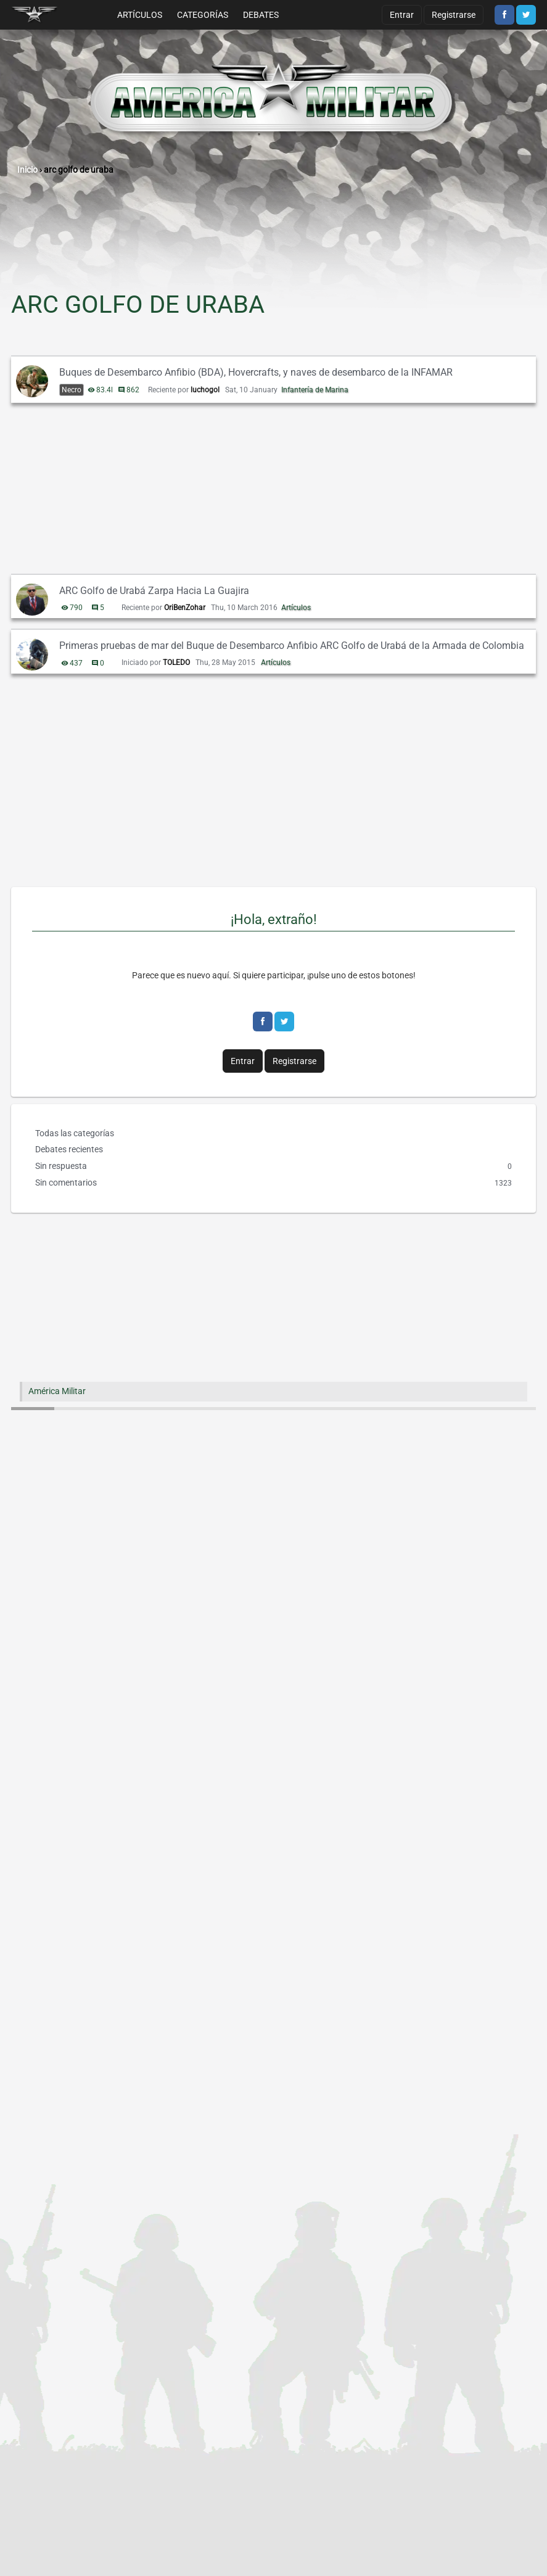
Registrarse (453, 15)
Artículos (139, 15)
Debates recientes (69, 1149)
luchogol (205, 390)
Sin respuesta (273, 1166)
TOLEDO (176, 662)
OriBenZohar (184, 607)
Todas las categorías (74, 1133)
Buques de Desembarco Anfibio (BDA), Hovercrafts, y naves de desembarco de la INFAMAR (256, 372)
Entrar (402, 15)
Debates (261, 15)
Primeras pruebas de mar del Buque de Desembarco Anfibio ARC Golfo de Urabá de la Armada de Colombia (291, 645)
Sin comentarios (273, 1183)
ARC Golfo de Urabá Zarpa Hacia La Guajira (154, 591)
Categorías (202, 15)
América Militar (57, 1391)
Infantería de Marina (314, 390)
